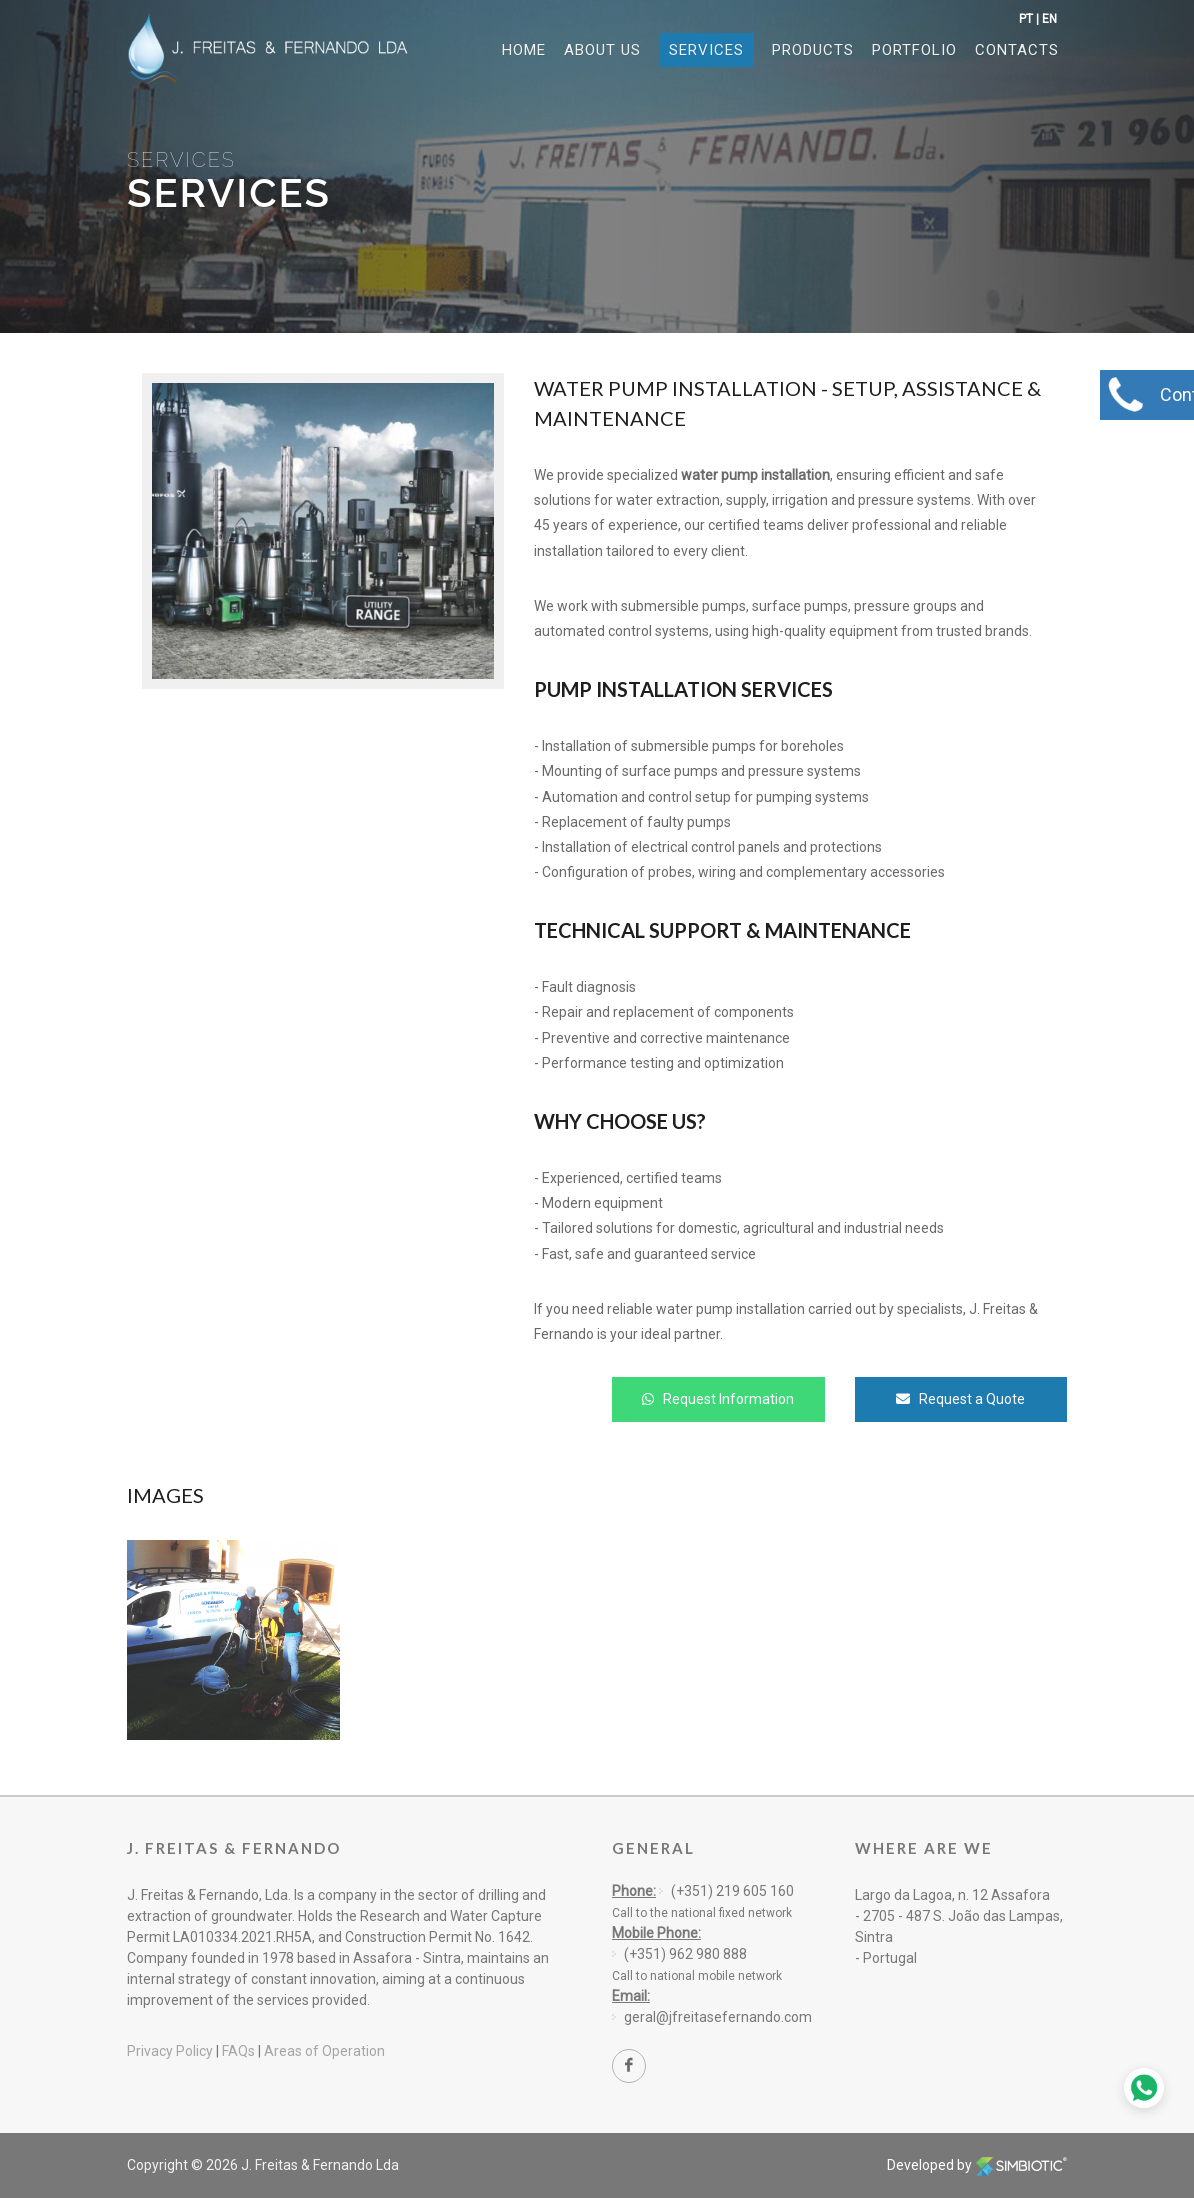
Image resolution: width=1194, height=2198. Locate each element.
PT (1026, 19)
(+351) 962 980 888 (685, 1954)
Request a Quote (960, 1399)
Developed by (977, 2165)
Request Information (718, 1399)
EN (1049, 19)
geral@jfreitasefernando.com (718, 2017)
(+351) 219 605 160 (732, 1891)
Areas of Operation (324, 2051)
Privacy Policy (170, 2051)
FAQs (238, 2051)
